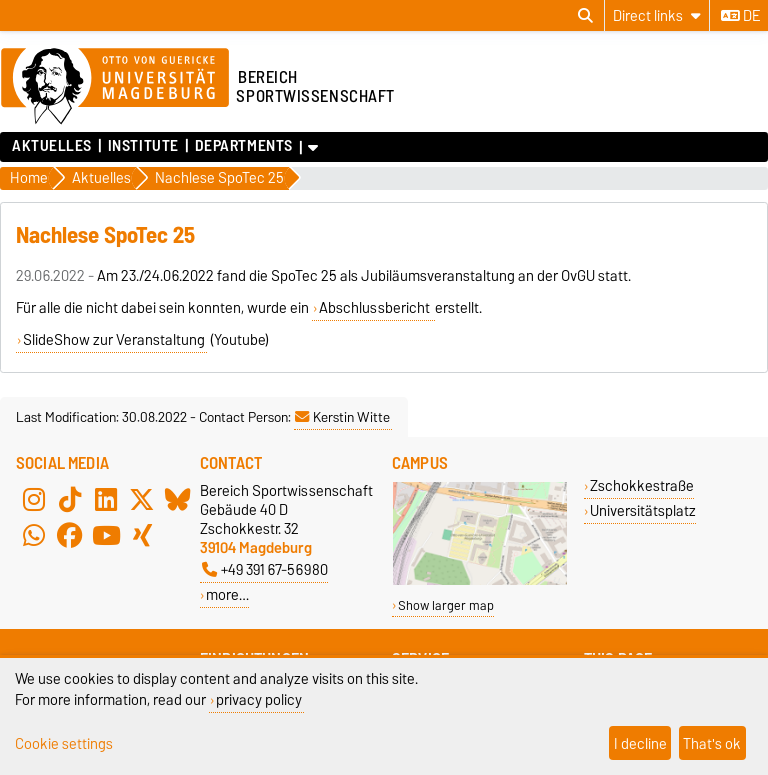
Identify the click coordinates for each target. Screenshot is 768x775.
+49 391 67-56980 (265, 569)
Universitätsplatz (643, 510)
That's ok (712, 743)
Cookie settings (64, 743)
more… (227, 594)
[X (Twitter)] (142, 499)
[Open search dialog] (585, 16)
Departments (244, 146)
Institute (143, 146)
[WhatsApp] (34, 535)
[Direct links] (657, 15)
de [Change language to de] (740, 16)
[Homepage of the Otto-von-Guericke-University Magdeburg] (115, 87)
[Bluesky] (178, 499)
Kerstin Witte (342, 417)
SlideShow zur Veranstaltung (114, 340)
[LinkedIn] (106, 499)
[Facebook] (70, 535)
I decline (640, 743)
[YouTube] (106, 535)
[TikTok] (70, 499)
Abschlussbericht (376, 308)
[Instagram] (34, 499)
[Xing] (142, 535)
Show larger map (446, 605)
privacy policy (259, 699)
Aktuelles (52, 146)
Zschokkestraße (642, 485)
